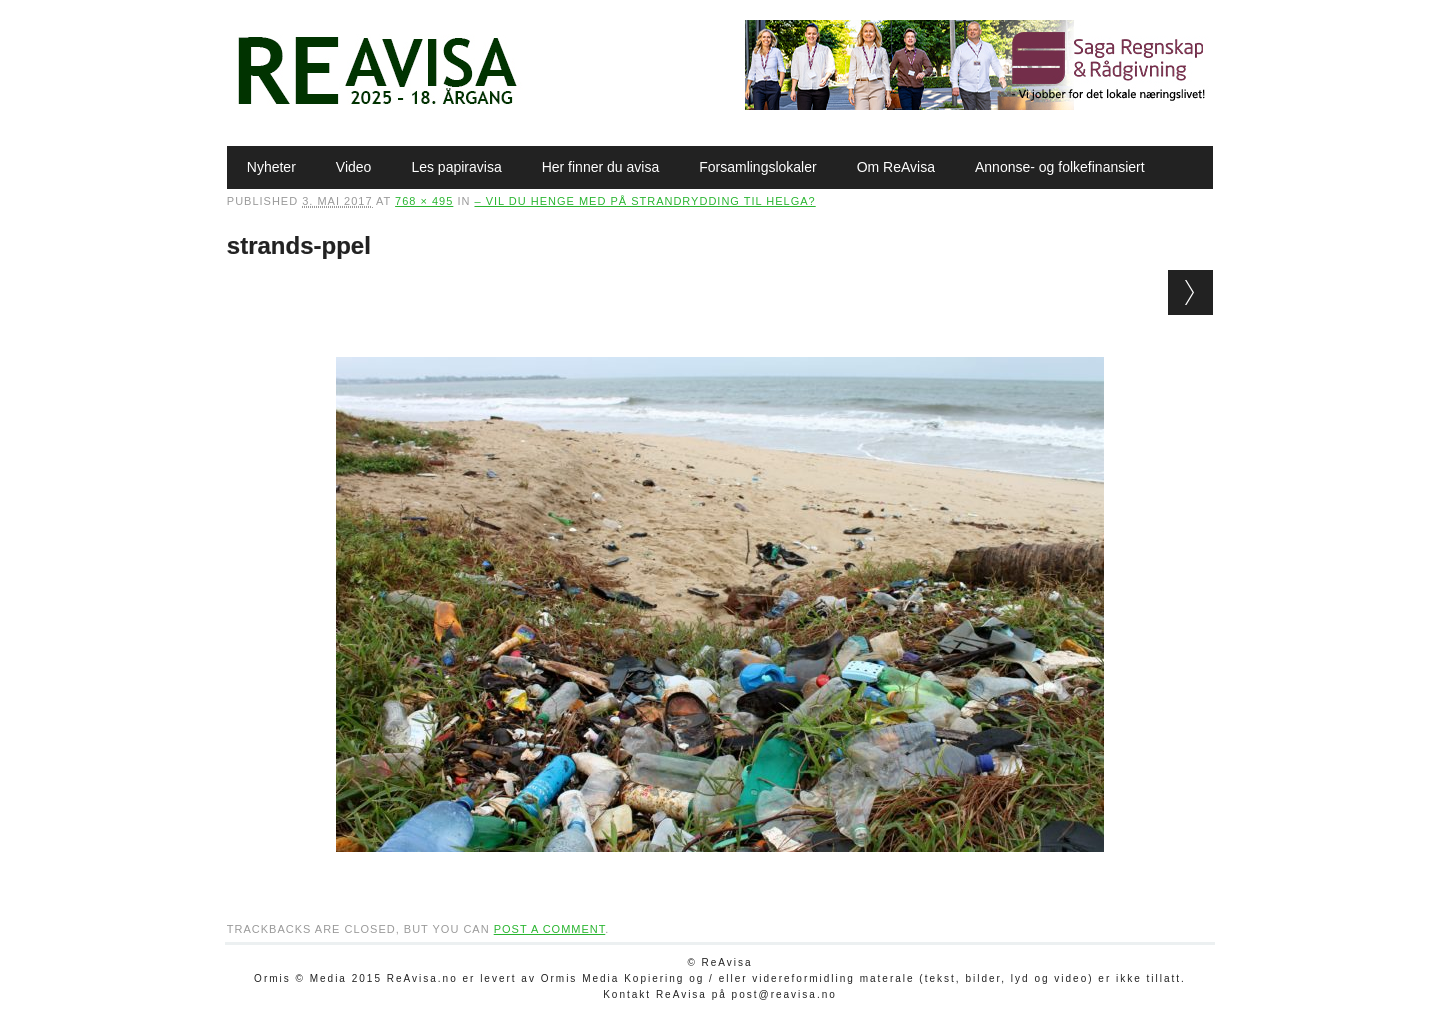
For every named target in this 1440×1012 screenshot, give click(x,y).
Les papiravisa (456, 167)
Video (354, 167)
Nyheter (271, 167)
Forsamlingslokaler (757, 167)
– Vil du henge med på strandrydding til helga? (644, 201)
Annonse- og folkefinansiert (1060, 167)
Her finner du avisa (601, 167)
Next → (1190, 292)
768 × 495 (424, 201)
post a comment (550, 929)
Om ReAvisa (896, 167)
